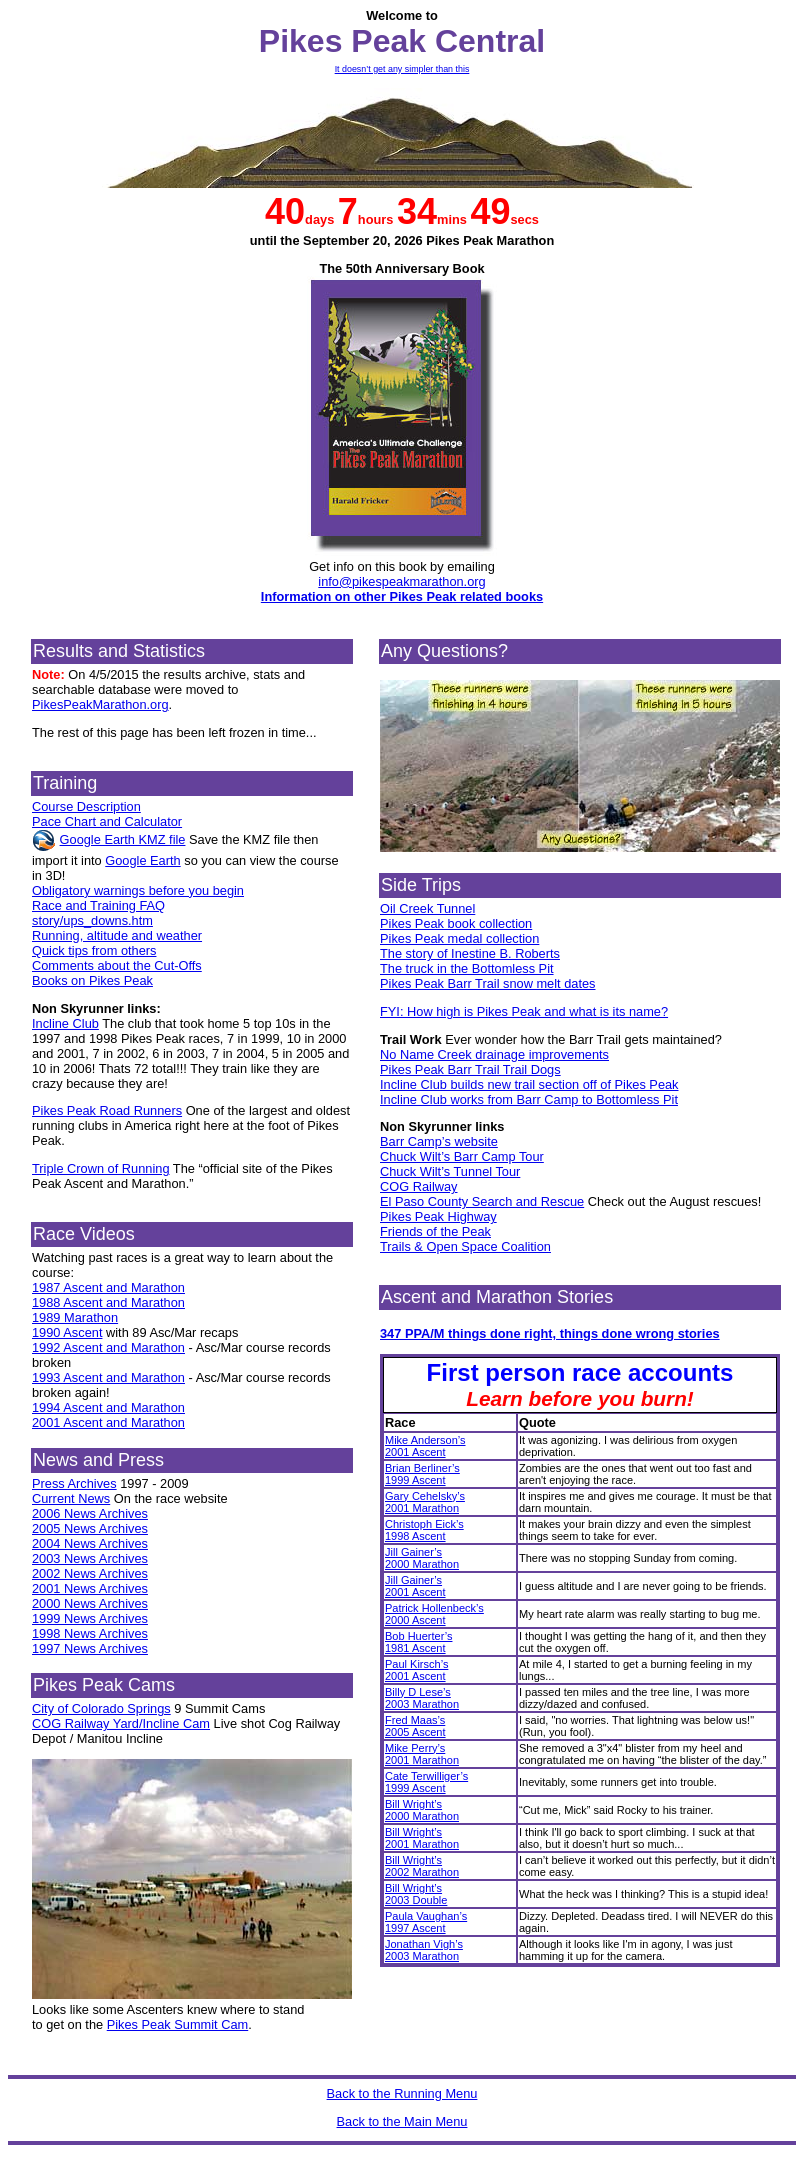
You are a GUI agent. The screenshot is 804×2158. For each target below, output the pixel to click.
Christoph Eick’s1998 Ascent (424, 1530)
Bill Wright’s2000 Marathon (422, 1810)
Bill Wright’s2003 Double (416, 1894)
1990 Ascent (67, 1332)
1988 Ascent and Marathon (108, 1302)
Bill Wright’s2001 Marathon (422, 1838)
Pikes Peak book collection (456, 923)
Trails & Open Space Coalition (465, 1246)
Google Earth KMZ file (123, 839)
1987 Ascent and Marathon (108, 1287)
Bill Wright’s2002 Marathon (422, 1866)
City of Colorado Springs (101, 1708)
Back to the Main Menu (402, 2121)
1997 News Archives (90, 1648)
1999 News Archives (90, 1618)
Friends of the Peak (435, 1231)
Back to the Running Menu (402, 2093)
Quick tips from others (94, 950)
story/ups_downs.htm (92, 920)
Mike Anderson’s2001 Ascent (425, 1446)
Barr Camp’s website (439, 1141)
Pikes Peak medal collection (459, 938)
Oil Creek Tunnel (427, 908)
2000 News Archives (90, 1603)
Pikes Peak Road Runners (107, 1110)
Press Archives (74, 1483)
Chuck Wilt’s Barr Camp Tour (462, 1156)
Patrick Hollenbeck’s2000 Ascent (434, 1614)
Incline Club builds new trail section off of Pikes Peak (529, 1084)
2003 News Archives (90, 1558)
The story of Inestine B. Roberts (470, 953)
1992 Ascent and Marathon (108, 1347)
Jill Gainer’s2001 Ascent (415, 1586)
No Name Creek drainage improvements (494, 1054)
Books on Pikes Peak (92, 980)
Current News (71, 1498)
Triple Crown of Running (101, 1168)
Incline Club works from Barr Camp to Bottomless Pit (529, 1099)
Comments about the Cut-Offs (117, 965)
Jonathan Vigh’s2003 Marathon (424, 1950)
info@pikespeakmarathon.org (401, 581)
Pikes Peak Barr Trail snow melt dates (488, 983)
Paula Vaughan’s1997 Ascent (426, 1922)
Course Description (86, 806)
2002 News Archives (90, 1573)
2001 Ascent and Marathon (108, 1422)
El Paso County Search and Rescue (482, 1201)
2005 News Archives (90, 1528)
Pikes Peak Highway (438, 1216)
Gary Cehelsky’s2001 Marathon (425, 1502)
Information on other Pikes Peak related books (402, 596)
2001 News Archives (90, 1588)
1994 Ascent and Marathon (108, 1407)
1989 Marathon (75, 1317)
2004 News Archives (90, 1543)
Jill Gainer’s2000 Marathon (422, 1558)
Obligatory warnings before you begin (138, 890)
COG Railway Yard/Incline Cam (121, 1723)
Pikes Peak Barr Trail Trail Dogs (470, 1069)
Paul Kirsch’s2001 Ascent (416, 1670)
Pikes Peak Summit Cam (178, 2024)
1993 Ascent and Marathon (108, 1377)
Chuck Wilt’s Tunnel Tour (450, 1171)
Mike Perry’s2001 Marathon (422, 1754)
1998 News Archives (90, 1633)
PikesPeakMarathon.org (100, 704)
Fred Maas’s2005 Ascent (415, 1726)
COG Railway (419, 1186)
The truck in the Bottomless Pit (467, 968)
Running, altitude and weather (117, 935)
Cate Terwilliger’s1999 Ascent (426, 1782)
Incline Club (65, 1023)
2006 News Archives (90, 1513)
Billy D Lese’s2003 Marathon (422, 1698)
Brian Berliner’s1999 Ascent (422, 1474)
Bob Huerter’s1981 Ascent (418, 1642)
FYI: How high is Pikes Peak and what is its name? (524, 1011)
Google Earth (142, 860)
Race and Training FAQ (98, 905)
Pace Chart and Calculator (107, 821)
